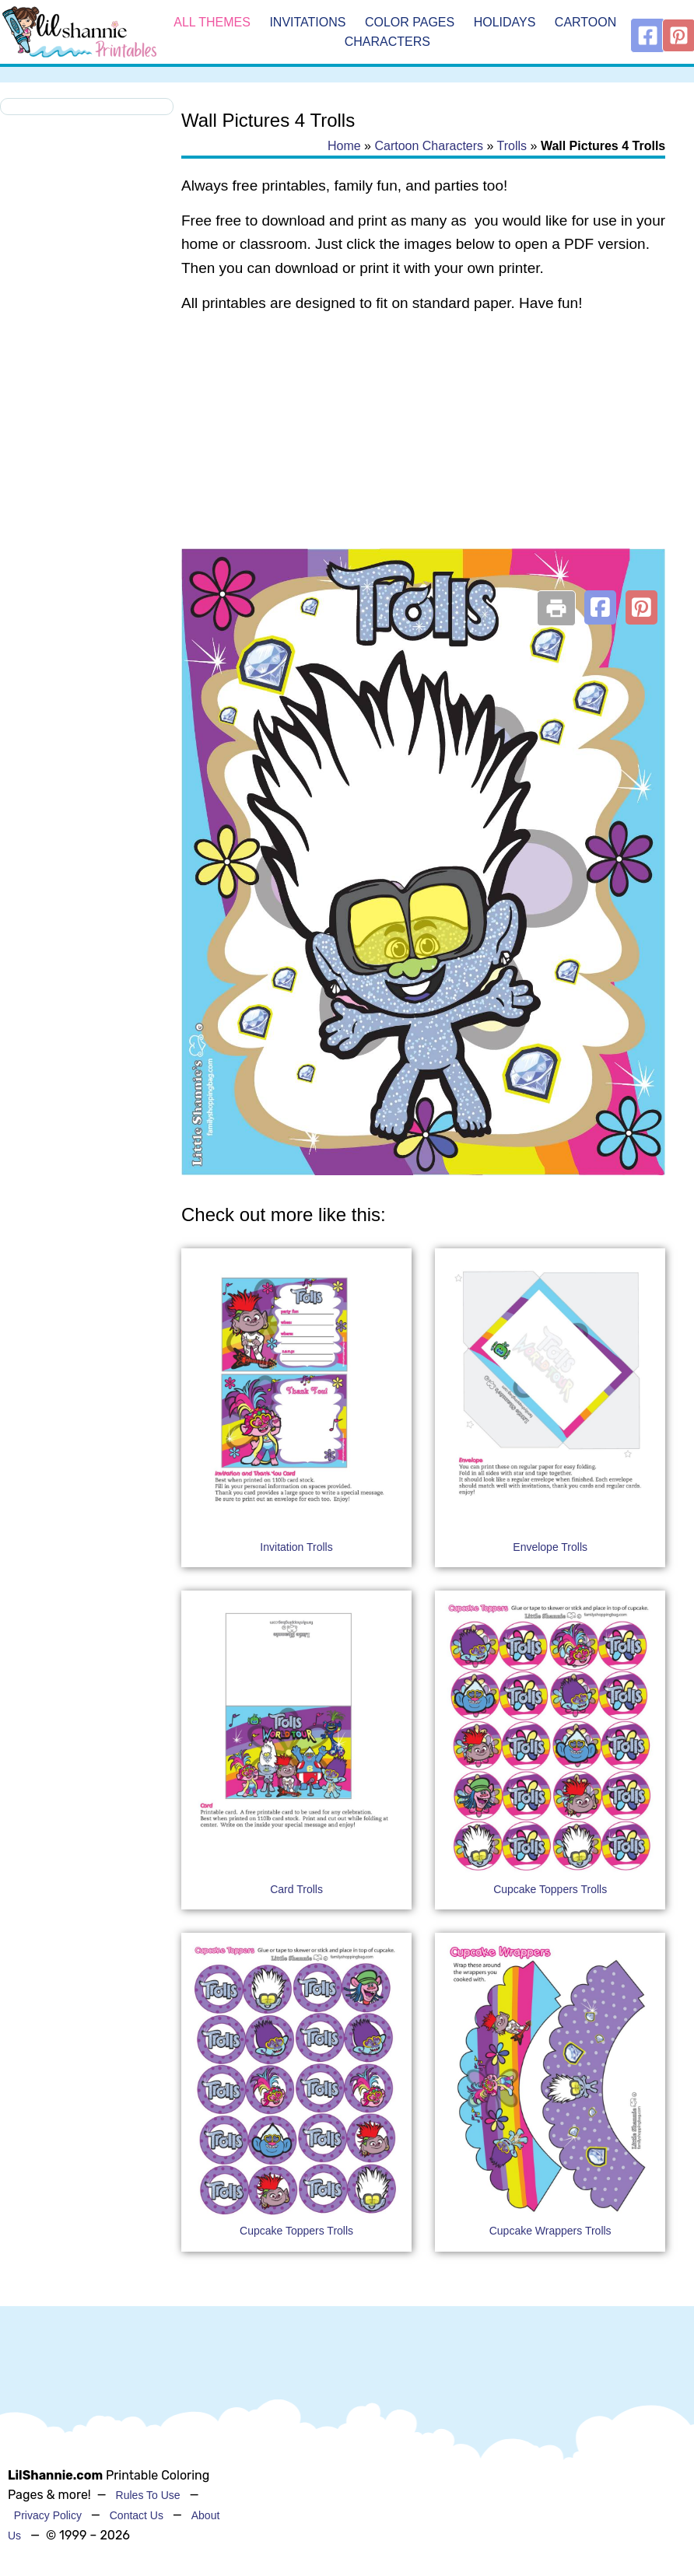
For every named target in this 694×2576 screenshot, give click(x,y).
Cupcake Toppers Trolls (550, 1889)
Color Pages (409, 22)
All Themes (212, 22)
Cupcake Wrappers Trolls (550, 2230)
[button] (600, 607)
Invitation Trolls (296, 1547)
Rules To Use (148, 2495)
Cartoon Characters (428, 145)
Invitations (307, 22)
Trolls (512, 145)
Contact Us (136, 2515)
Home (344, 145)
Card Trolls (296, 1889)
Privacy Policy (48, 2515)
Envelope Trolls (550, 1547)
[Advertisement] (423, 450)
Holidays (505, 22)
